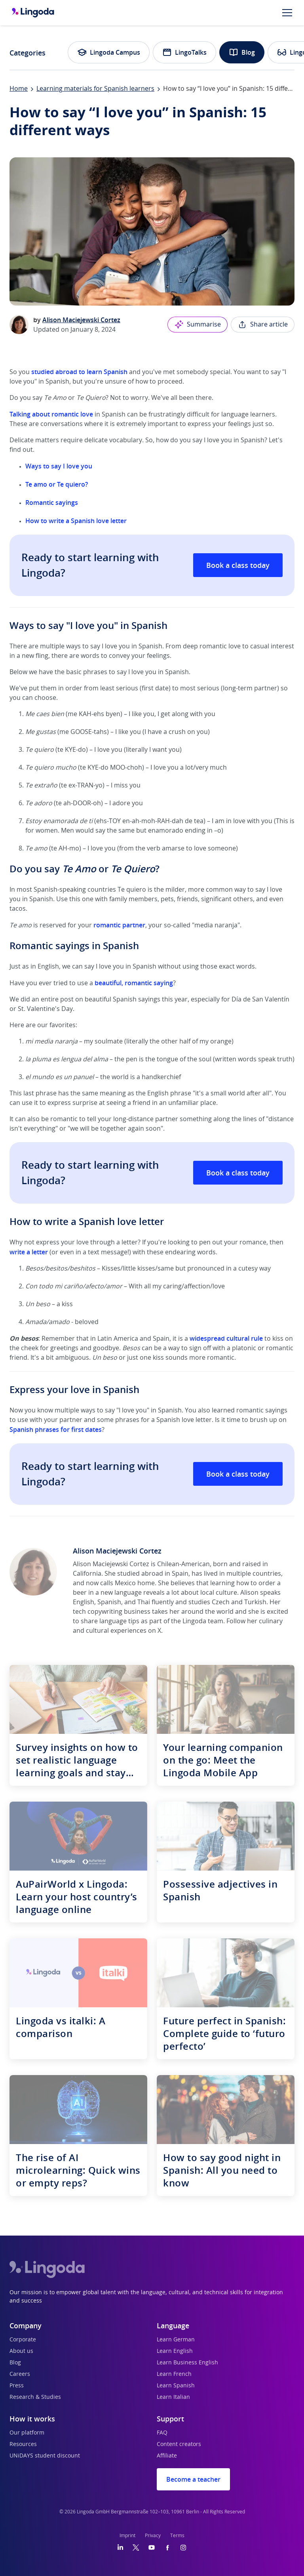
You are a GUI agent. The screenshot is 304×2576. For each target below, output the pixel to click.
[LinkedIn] (120, 2547)
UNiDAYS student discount (45, 2456)
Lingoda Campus (108, 52)
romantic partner (119, 925)
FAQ (162, 2433)
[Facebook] (167, 2547)
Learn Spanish (176, 2386)
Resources (23, 2444)
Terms (177, 2535)
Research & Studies (35, 2397)
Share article (263, 324)
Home (19, 89)
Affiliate (167, 2456)
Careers (20, 2374)
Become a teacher (193, 2479)
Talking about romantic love (51, 414)
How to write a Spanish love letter (76, 520)
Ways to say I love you (58, 466)
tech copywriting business (111, 1612)
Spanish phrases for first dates (56, 1429)
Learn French (174, 2374)
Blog (242, 52)
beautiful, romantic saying (134, 982)
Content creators (179, 2444)
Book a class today (238, 565)
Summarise (197, 324)
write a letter (29, 1252)
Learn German (176, 2340)
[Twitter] (135, 2547)
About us (21, 2351)
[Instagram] (183, 2547)
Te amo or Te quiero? (56, 484)
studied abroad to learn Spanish (79, 371)
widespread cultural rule (226, 1338)
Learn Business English (187, 2363)
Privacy (153, 2535)
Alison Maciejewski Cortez (81, 319)
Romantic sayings (51, 502)
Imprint (127, 2535)
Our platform (27, 2433)
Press (17, 2386)
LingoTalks (184, 52)
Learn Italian (173, 2397)
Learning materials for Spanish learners (95, 89)
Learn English (175, 2351)
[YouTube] (151, 2547)
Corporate (23, 2340)
